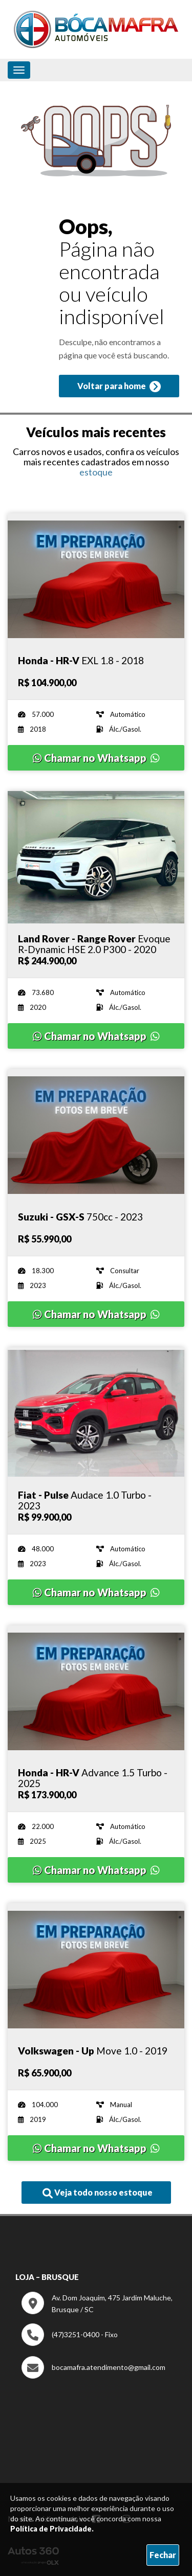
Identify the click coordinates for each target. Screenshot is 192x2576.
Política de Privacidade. (52, 2528)
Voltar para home (119, 386)
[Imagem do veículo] (96, 579)
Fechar (163, 2555)
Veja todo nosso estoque (97, 2193)
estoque (96, 472)
